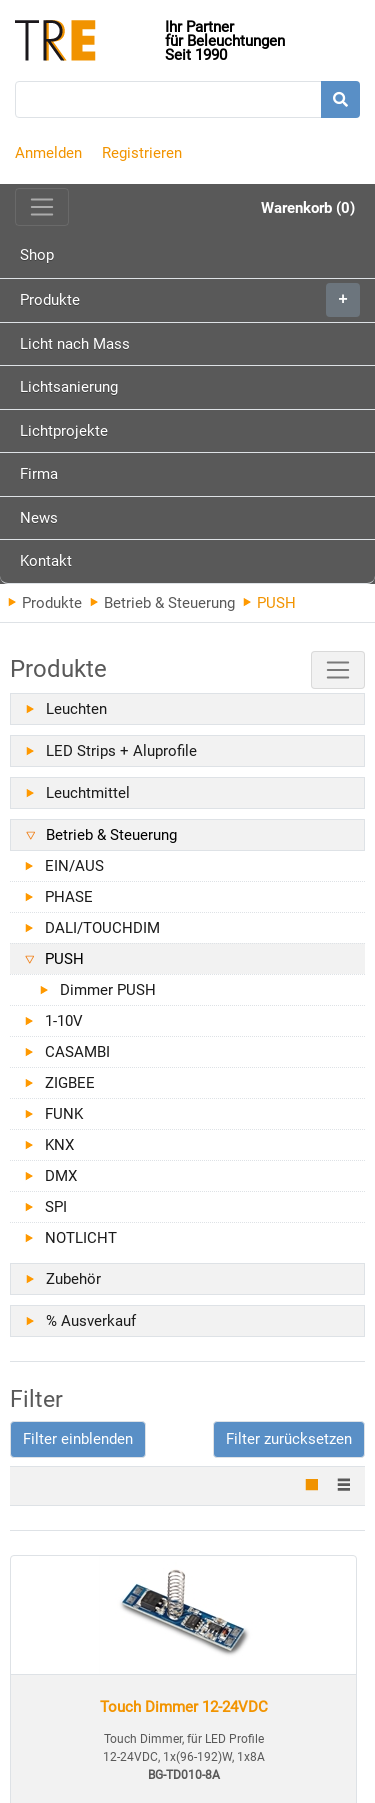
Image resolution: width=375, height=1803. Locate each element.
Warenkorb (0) (308, 208)
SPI (56, 1207)
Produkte (190, 300)
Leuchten (76, 709)
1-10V (64, 1021)
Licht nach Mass (75, 344)
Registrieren (142, 153)
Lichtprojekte (64, 431)
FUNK (64, 1114)
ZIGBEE (70, 1083)
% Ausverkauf (91, 1321)
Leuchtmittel (88, 793)
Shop (37, 255)
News (39, 518)
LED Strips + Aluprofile (121, 751)
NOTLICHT (81, 1238)
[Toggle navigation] (42, 207)
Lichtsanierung (69, 387)
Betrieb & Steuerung (162, 603)
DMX (61, 1176)
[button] (78, 1439)
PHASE (69, 897)
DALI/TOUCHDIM (102, 928)
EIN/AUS (74, 866)
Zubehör (73, 1279)
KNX (59, 1145)
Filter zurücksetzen (289, 1439)
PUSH (64, 959)
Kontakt (46, 561)
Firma (39, 474)
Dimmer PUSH (108, 990)
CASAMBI (77, 1052)
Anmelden (48, 153)
